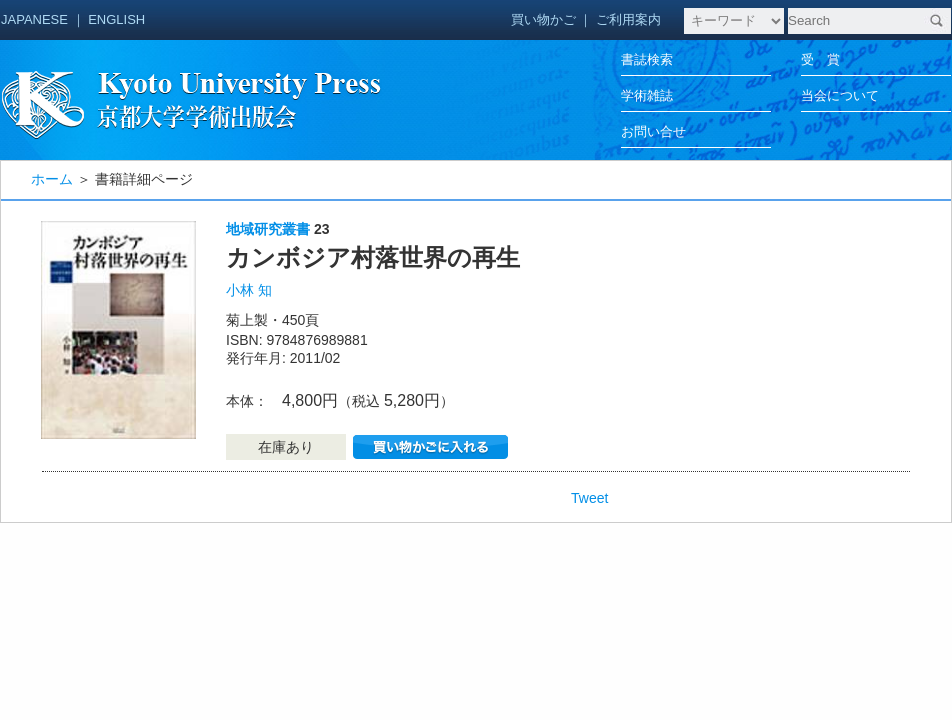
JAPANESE (34, 19)
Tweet (589, 498)
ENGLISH (116, 19)
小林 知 (249, 290)
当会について (840, 95)
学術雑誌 (647, 95)
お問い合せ (653, 131)
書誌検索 (647, 59)
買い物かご (543, 19)
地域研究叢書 (268, 229)
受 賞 (820, 59)
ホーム (52, 179)
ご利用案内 (628, 19)
